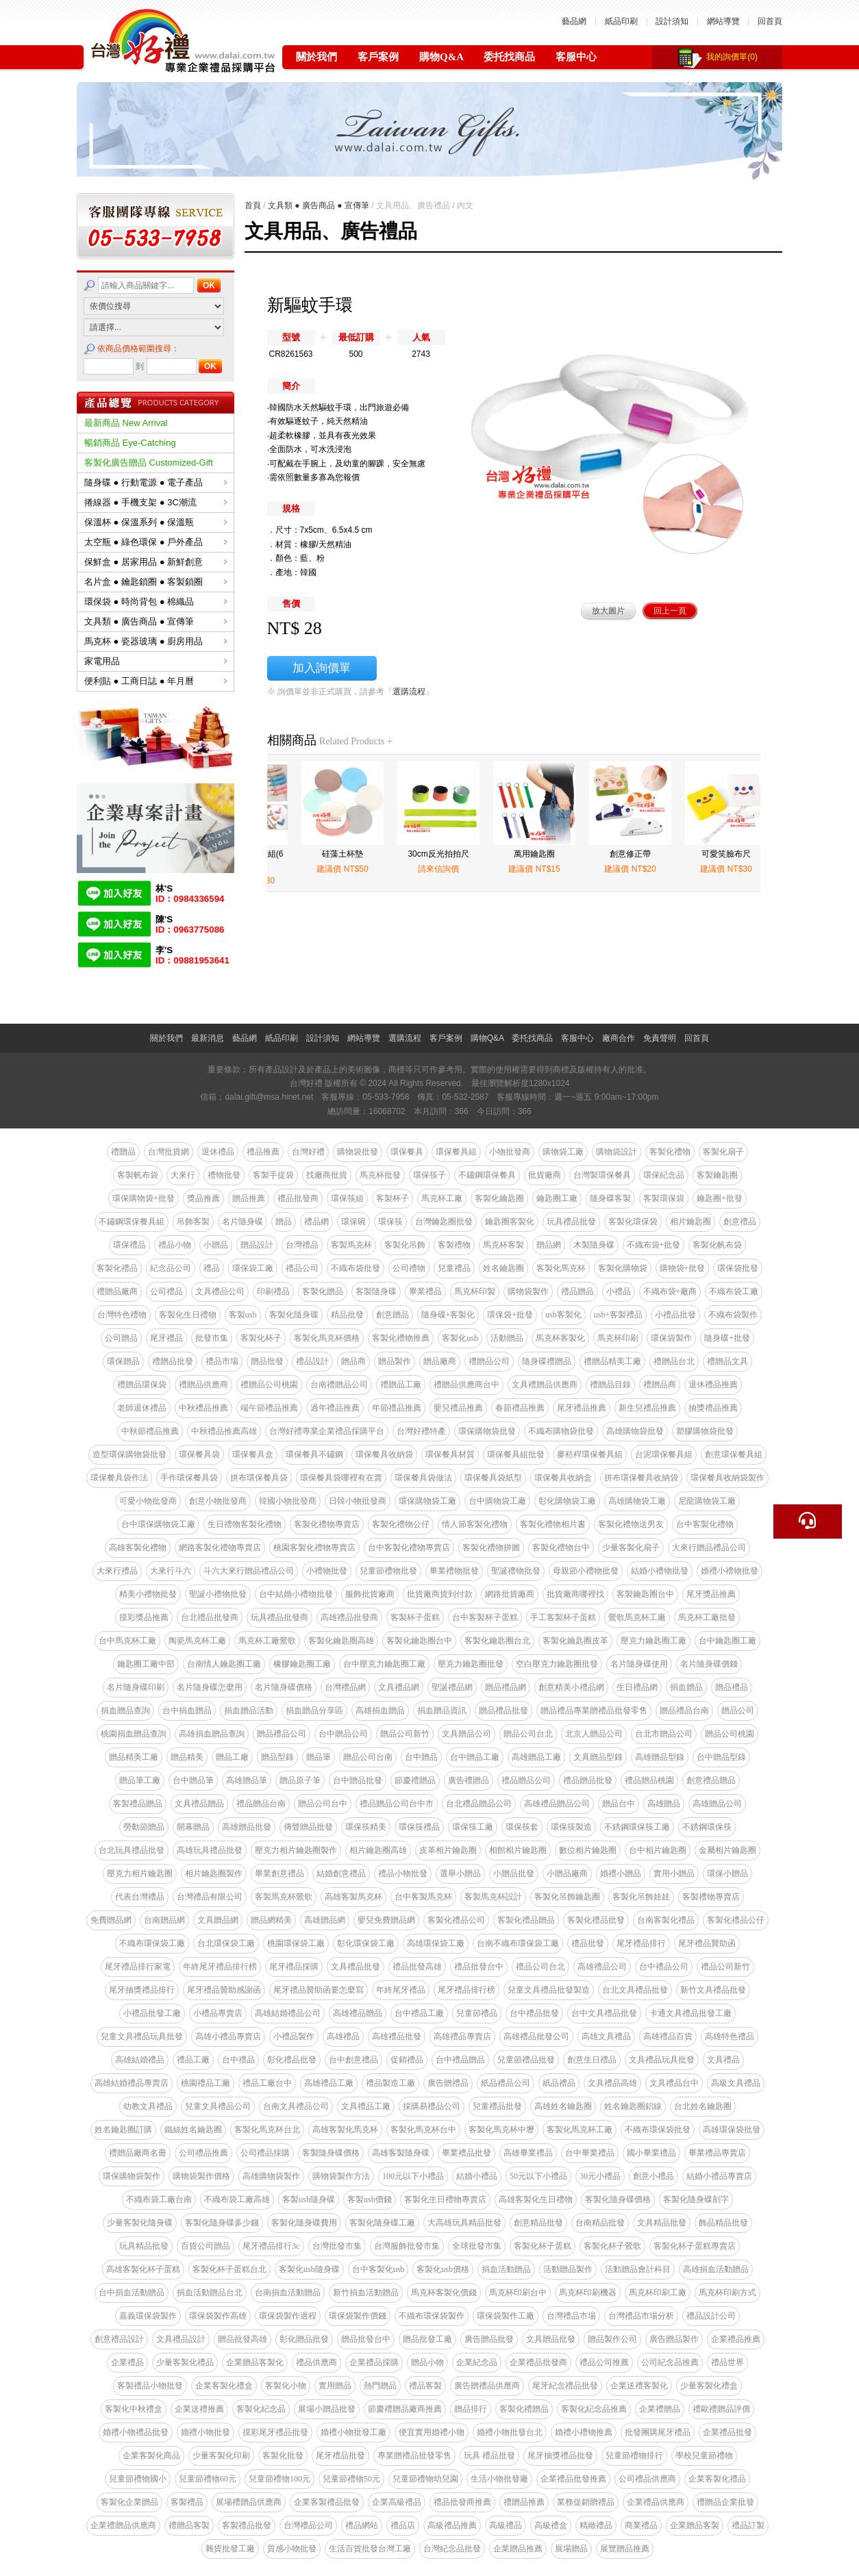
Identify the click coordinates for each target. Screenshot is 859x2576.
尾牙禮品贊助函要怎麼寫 (318, 1990)
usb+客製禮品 (618, 1314)
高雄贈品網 (324, 1920)
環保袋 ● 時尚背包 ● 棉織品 (156, 601)
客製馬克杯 (351, 1245)
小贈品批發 (513, 1873)
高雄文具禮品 (606, 2036)
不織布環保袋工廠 (152, 1943)
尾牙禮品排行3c (270, 2246)
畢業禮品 (425, 1291)
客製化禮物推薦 (401, 1338)
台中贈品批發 (357, 1780)
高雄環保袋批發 (731, 2129)
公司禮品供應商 (647, 2479)
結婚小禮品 (476, 2176)
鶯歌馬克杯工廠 (637, 1617)
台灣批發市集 (337, 2246)
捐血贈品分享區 (314, 1710)
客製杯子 (392, 1198)
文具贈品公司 (466, 1734)
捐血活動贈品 (506, 2269)
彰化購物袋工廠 (567, 1501)
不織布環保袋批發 (657, 2129)
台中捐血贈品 (187, 1710)
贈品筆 (318, 1757)
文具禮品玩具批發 (662, 2059)
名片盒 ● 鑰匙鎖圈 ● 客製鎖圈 (156, 582)
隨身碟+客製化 (448, 1314)
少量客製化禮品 (185, 2362)
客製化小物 (285, 2385)
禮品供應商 (316, 2362)
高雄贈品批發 (246, 1827)
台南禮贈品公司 (339, 1384)
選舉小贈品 (460, 1873)
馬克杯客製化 (560, 1338)
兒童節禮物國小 (137, 2479)
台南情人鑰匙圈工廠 (224, 1664)
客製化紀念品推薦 (594, 2409)
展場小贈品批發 (327, 2409)
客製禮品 (187, 2502)
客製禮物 (454, 1245)
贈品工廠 (232, 1757)
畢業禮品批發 (466, 2153)
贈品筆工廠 (139, 1780)
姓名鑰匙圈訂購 (123, 2129)
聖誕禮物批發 (515, 1571)
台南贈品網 (164, 1920)
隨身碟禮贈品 (546, 1361)
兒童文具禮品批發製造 (549, 1990)
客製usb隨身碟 (308, 2199)
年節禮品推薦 (396, 1408)
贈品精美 (187, 1757)
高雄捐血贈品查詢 (212, 1734)
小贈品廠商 (567, 1873)
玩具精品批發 (144, 2246)
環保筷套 (522, 1827)
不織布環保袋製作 (431, 2316)
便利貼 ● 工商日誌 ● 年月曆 (156, 681)
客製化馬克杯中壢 (501, 2129)
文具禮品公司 (220, 1291)
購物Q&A (441, 56)
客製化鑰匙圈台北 (497, 1640)
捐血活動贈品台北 (209, 2292)
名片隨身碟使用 (639, 1664)
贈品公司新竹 (405, 1734)
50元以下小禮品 (538, 2176)
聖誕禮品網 (452, 1687)
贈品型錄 (277, 1757)
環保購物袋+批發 (143, 1198)
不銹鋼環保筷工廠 (637, 1827)
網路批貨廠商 (509, 1594)
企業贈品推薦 (518, 2548)
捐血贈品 (686, 1687)
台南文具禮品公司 (296, 2106)
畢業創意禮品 (279, 1873)
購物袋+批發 (683, 1268)
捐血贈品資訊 (441, 1710)
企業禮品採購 (374, 2362)
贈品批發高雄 (242, 2339)
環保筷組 (347, 1198)
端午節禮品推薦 (269, 1408)
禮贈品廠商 (117, 1291)
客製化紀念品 (261, 2409)
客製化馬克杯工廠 (579, 2129)
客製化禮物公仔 (401, 1524)
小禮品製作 (293, 2036)
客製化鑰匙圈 (499, 1198)
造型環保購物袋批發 (129, 1454)
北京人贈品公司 (594, 1734)
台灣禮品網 (345, 1687)
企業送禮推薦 (199, 2409)
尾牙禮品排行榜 (466, 1990)
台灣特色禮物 (122, 1314)
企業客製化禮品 (717, 2479)
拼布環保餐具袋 (259, 1477)
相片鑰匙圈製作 (213, 1873)
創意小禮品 (653, 2176)
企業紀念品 (476, 2362)
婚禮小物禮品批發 (136, 2432)
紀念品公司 (170, 1268)
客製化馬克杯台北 (267, 2129)
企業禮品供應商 (655, 2502)
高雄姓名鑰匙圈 (563, 2106)
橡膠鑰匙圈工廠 (302, 1664)
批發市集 (211, 1338)
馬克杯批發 (380, 1175)
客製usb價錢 (369, 2199)
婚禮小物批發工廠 (353, 2432)
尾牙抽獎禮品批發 (560, 2455)
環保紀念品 (663, 1175)
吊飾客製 (193, 1221)
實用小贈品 (674, 1873)
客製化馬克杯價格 (327, 1338)
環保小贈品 (727, 1873)
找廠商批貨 (326, 1175)
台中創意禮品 (353, 2059)
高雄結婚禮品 (139, 2059)
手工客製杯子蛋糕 (563, 1617)
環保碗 (353, 1221)
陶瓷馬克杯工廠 (197, 1640)
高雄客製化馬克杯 (345, 2129)
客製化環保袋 (633, 1221)
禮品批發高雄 (417, 1966)
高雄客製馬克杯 (353, 1897)
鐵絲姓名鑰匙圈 (193, 2129)
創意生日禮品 (592, 2059)
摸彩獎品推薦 (144, 1617)
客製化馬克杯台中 (423, 2129)
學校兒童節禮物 (704, 2455)
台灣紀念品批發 (452, 2548)
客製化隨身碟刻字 (696, 2199)
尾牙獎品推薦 (711, 1594)
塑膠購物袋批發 (705, 1431)
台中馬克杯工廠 (127, 1640)
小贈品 (215, 1245)
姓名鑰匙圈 (503, 1268)
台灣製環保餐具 (602, 1175)
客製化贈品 (322, 1291)
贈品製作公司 (612, 2339)
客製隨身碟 (376, 1291)
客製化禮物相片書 (553, 1524)
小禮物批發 (326, 1571)
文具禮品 (723, 2059)
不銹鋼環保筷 (707, 1827)
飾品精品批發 (723, 2222)
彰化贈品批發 (304, 2339)
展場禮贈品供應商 (249, 2502)
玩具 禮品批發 (489, 2455)
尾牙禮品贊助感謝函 (224, 1990)
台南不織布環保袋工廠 (518, 1943)
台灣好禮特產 (421, 1431)
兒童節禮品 (476, 2013)
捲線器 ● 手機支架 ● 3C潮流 (156, 502)
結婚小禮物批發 (659, 1571)
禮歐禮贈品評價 (721, 2409)
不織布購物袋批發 (561, 1431)
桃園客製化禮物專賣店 (314, 1547)
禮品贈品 (577, 1291)
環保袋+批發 (510, 1314)
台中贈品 (421, 1757)
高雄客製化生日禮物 (536, 2199)
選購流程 (409, 691)
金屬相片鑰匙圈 (727, 1850)
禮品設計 (312, 1361)
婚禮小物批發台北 (510, 2432)
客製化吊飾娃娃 (641, 1897)
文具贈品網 (217, 1920)
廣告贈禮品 (448, 2083)
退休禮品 (217, 1152)
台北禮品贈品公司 (479, 1803)
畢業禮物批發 (454, 1571)
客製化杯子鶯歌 (612, 2246)
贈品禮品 (731, 1687)
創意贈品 (392, 1314)
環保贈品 (123, 1361)
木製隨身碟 (593, 1245)
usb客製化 (563, 1314)
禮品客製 (425, 2385)
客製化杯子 (261, 1338)
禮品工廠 (193, 2059)
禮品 (211, 1268)
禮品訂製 (748, 2525)
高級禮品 (505, 2525)
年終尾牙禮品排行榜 (220, 1966)
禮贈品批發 (172, 1361)
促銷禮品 (406, 2059)
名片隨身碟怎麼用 (209, 1687)
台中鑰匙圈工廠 (727, 1640)
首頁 (253, 205)
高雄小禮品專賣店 (228, 2036)
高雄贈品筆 (246, 1780)
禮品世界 (727, 2362)
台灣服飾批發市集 (407, 2246)
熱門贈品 (380, 2385)
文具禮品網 (398, 1687)
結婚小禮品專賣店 (719, 2176)
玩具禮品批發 (571, 1221)
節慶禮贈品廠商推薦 (405, 2409)
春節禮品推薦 (520, 1408)
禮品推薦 (263, 1152)
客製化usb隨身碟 (309, 2269)
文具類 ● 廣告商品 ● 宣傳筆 (156, 621)
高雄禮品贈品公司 (557, 1803)
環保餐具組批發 (516, 1454)
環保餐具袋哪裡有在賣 (341, 1477)
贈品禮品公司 (281, 1734)
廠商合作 (618, 1038)
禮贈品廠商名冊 (137, 2153)
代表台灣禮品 (139, 1897)
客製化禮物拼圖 (491, 1547)
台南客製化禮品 (666, 1920)
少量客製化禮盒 (709, 2385)
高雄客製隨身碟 (401, 2153)
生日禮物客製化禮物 (245, 1524)
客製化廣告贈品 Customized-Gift (148, 462)
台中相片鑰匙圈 (657, 1850)
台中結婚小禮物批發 (296, 1594)
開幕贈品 (193, 1827)
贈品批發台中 (365, 2339)
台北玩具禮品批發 (131, 1850)
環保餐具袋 (199, 1454)
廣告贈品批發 (489, 2339)
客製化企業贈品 (129, 2502)
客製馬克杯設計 (493, 1897)
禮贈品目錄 (610, 1384)
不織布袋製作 (733, 1314)
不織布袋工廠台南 (159, 2199)
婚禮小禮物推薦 (583, 2432)
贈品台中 (618, 1803)
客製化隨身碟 (294, 1314)
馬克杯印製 (474, 1291)
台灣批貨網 (168, 1152)
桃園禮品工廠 (205, 2083)
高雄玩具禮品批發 (209, 1850)
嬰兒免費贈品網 (386, 1920)
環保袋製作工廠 (505, 2316)
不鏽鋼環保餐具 (487, 1175)
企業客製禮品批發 (327, 2502)
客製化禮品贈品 (526, 1920)
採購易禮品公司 (431, 2106)
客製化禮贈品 (524, 2409)
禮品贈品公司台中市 (397, 1803)
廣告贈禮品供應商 (487, 2385)
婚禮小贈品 (620, 1873)
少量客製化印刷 (221, 2455)
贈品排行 (470, 2409)
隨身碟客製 (610, 1198)
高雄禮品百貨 (668, 2036)
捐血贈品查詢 (125, 1710)
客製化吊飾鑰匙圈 (567, 1897)
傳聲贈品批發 (308, 1827)
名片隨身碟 (242, 1221)
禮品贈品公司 (526, 1780)
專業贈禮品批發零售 (414, 2455)
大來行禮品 (117, 1571)
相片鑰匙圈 (690, 1221)
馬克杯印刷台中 (518, 2292)
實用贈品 (335, 2385)
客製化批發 (282, 2455)
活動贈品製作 (568, 2269)
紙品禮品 (559, 2083)
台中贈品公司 (343, 1734)
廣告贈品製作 (674, 2339)
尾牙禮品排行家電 (138, 1966)
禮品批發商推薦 (462, 2502)
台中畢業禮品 (589, 2153)
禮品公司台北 (540, 1966)
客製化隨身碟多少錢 (222, 2222)
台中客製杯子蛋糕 (485, 1617)
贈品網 (548, 1245)
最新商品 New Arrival (125, 423)
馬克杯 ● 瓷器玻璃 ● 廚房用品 (156, 641)
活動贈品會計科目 (638, 2269)
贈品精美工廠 (133, 1757)
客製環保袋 (663, 1198)
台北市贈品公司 (664, 1734)
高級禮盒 (550, 2525)
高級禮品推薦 (452, 2525)
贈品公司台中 (322, 1803)
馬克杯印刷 (617, 1338)
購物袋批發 (357, 1152)
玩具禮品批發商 (279, 1617)
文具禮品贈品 (199, 1803)
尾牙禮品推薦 (581, 1408)
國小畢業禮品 (651, 2153)
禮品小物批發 (402, 1873)
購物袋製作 (528, 1291)
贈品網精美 (271, 1920)
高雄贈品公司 (717, 1803)
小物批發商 (509, 1152)
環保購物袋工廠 (427, 1501)
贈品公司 (737, 1710)
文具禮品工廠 (365, 2106)
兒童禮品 (454, 1268)
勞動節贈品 (143, 1827)
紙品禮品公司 (505, 2083)
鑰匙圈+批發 (720, 1198)
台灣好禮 (308, 1152)
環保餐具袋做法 (423, 1477)
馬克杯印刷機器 (588, 2292)
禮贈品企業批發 (725, 2502)
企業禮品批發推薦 (573, 2479)
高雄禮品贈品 (357, 2013)
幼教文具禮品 (148, 2106)
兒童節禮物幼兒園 (425, 2479)
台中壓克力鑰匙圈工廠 (384, 1664)
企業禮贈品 (659, 2409)
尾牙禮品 (166, 1338)
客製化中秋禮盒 (133, 2409)
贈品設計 (256, 1245)
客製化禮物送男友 (631, 1524)
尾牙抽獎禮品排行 (142, 1990)
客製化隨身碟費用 (304, 2222)
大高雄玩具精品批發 (464, 2222)
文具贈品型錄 (598, 1757)
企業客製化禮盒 (224, 2385)
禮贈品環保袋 (141, 1384)
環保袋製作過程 (287, 2316)
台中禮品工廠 (419, 2013)
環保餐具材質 (450, 1454)
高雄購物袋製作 (271, 2176)
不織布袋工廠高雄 (237, 2199)
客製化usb (460, 1338)
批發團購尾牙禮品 (657, 2432)
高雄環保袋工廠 (435, 1943)
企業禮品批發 (727, 2432)
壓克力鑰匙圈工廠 (653, 1640)
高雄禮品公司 (602, 1966)
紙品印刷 (621, 21)
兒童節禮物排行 (634, 2455)
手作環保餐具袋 (189, 1477)
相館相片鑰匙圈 (518, 1850)
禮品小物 (174, 1245)
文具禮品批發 (355, 1966)
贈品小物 (427, 2362)
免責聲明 (659, 1038)
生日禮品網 (637, 1687)
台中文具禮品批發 (604, 2013)
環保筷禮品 (419, 1827)
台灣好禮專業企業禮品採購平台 (326, 1431)
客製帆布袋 (137, 1175)
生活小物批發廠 (499, 2479)
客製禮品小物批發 (150, 2385)
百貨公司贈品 (205, 2246)
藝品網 (574, 21)
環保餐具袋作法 (119, 1477)
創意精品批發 (538, 2222)
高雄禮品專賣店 (462, 2036)
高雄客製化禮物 (137, 1547)
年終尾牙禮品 (400, 1990)
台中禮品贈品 (460, 2059)
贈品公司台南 (368, 1757)
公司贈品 (121, 1338)
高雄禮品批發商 (349, 1617)
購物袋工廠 (563, 1152)
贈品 (283, 1221)
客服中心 (576, 56)
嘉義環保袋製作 (148, 2316)
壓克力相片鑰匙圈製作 (296, 1850)
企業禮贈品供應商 (123, 2525)
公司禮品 (166, 1291)
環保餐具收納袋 (384, 1454)
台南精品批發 (600, 2222)
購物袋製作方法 (341, 2176)
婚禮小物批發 (205, 2432)
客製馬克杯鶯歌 (283, 1897)
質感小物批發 (291, 2548)
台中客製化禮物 (705, 1524)
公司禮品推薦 (203, 2153)
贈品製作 (394, 1361)
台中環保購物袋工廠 (158, 1524)
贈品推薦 (248, 1198)
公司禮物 (409, 1268)
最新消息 (207, 1038)
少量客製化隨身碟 (140, 2222)
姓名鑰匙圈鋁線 (633, 2106)
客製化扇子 (723, 1152)
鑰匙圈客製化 (509, 1221)
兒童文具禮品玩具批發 (142, 2036)
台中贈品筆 (193, 1780)
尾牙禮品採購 (294, 1966)
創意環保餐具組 (733, 1454)
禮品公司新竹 (725, 1966)
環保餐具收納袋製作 (727, 1477)
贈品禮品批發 (503, 1710)
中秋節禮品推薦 (150, 1431)
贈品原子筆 (300, 1780)
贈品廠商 (439, 1361)
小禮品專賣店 (217, 2013)
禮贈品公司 (489, 1361)
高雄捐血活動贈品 (716, 2269)
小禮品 (618, 1291)
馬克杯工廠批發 (707, 1617)
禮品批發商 (298, 1198)
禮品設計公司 (711, 2316)
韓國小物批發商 (287, 1501)
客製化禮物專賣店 (327, 1524)
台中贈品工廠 (474, 1757)
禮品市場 (222, 1361)
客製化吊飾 (404, 1245)
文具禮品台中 (674, 2083)
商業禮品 (641, 2525)
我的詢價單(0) (732, 57)
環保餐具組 (456, 1152)
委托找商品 (509, 56)
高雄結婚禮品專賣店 (132, 2083)
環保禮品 (129, 1245)
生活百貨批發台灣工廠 (370, 2548)
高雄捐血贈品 (380, 1710)
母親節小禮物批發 (586, 1571)
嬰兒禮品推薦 (458, 1408)
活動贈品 (506, 1338)
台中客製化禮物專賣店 (409, 1547)
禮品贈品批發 (587, 1780)
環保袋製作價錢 (357, 2316)
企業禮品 (127, 2362)
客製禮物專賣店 (711, 1897)
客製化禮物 (669, 1152)
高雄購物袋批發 (635, 1431)
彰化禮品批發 (291, 2059)
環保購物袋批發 (487, 1431)
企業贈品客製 (694, 2525)
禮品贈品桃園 (649, 1780)
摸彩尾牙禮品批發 (275, 2432)
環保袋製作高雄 (218, 2316)
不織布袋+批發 (654, 1245)
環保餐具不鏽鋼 (314, 1454)
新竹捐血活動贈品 (366, 2292)
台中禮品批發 (534, 2013)
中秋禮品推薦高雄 (224, 1431)
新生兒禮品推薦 (647, 1408)
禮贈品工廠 (400, 1384)
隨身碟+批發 (727, 1338)
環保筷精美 (365, 1827)
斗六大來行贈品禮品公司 (248, 1571)
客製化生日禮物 (187, 1314)
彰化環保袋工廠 (366, 1943)
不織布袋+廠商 (670, 1291)
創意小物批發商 (218, 1501)
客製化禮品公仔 (735, 1920)
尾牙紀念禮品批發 (565, 2385)
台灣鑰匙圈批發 (444, 1221)
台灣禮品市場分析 (641, 2316)
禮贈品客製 (189, 2525)
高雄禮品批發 (396, 2036)
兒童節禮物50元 (351, 2479)
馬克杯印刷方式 (727, 2292)
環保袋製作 (671, 1338)
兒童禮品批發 (497, 2106)
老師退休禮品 (141, 1408)
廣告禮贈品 (468, 1780)
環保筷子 (429, 1175)
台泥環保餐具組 (664, 1454)
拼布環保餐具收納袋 (641, 1477)
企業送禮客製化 (639, 2385)
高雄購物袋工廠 (637, 1501)
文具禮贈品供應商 (544, 1384)
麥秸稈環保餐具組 (590, 1454)
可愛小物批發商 (148, 1501)
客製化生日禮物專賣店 (445, 2199)
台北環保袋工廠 (226, 1943)
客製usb (243, 1314)
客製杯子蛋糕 (415, 1617)
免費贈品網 (111, 1920)
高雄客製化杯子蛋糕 (143, 2269)
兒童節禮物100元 (279, 2479)
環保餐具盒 (252, 1454)
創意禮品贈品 (711, 1780)
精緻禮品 (596, 2525)
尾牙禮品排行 (641, 1943)
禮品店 (402, 2525)
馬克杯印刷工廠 (657, 2292)
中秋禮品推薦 (203, 1408)
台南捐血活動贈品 (288, 2292)
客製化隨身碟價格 (618, 2199)
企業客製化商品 (151, 2455)
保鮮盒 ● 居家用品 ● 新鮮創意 (156, 562)
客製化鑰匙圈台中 (419, 1640)
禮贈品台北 (674, 1361)
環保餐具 (406, 1152)
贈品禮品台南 (684, 1710)
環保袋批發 (737, 1268)
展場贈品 (571, 2548)
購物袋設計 (616, 1152)
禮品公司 (302, 1268)
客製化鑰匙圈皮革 (575, 1640)
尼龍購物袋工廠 (707, 1501)
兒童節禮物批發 (388, 1571)
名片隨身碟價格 (283, 1687)
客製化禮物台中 (561, 1547)
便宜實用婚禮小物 (431, 2432)
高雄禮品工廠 (328, 2083)
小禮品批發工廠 (152, 2013)
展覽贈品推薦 (624, 2548)
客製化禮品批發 (596, 1920)
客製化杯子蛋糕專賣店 (694, 2246)
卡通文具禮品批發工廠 (690, 2013)
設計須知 (672, 21)
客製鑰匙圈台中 (645, 1594)
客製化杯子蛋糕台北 (229, 2269)
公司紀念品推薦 (670, 2362)
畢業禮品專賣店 (717, 2153)
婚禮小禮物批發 (729, 1571)
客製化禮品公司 (456, 1920)
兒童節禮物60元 (207, 2479)
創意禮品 (739, 1221)
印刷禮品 (273, 1291)
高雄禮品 (343, 2036)
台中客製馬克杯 (423, 1897)
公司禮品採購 (265, 2153)
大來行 (183, 1175)
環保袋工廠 (252, 1268)
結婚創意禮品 (341, 1873)
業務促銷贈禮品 (585, 2502)
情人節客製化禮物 (475, 1524)
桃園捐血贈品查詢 (133, 1734)
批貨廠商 (544, 1175)
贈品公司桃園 (729, 1734)
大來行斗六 (170, 1571)
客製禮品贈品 (137, 1803)
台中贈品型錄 (721, 1757)
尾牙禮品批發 (340, 2455)
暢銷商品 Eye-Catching (130, 443)
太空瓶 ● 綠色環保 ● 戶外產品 (156, 542)
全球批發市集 (476, 2246)
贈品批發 (267, 1361)
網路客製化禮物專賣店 (220, 1547)
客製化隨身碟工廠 (382, 2222)
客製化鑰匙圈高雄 (341, 1640)
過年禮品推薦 (335, 1408)
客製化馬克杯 (561, 1268)
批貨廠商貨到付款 (440, 1594)
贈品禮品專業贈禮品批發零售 (593, 1710)
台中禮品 (238, 2059)
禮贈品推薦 (524, 2502)
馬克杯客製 (503, 1245)
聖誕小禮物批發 (218, 1594)
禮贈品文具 (727, 1361)
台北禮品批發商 (209, 1617)
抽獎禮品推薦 (713, 1408)
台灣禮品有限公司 (209, 1897)
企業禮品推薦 (735, 2339)
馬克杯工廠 (441, 1198)
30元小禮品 (600, 2176)
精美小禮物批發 (148, 1594)
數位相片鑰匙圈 (588, 1850)
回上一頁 (669, 611)
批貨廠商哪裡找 (575, 1594)
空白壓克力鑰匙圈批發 (557, 1664)
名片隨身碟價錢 (709, 1664)
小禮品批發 (675, 1314)
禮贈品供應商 (203, 1384)
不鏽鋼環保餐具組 (131, 1221)
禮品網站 (361, 2525)
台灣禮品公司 (308, 2525)
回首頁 (770, 21)
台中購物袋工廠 (497, 1501)
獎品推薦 (203, 1198)
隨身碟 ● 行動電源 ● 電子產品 (156, 482)
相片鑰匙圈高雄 (378, 1850)
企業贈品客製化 (255, 2362)
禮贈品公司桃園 (269, 1384)
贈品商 (353, 1361)
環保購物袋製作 (131, 2176)
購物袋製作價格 (201, 2176)
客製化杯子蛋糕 (542, 2246)
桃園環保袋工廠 (296, 1943)
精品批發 (347, 1314)
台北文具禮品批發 (635, 1990)
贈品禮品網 (505, 1687)
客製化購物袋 (622, 1268)
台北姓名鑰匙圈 (703, 2106)
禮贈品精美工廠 (612, 1361)
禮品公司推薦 (604, 2362)
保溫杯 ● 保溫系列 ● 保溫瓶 (156, 522)
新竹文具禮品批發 (713, 1990)
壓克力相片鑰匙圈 (140, 1873)
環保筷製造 (571, 1827)
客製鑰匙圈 (717, 1175)
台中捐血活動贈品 (131, 2292)
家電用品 (156, 661)
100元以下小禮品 (413, 2176)
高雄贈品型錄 (659, 1757)
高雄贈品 (663, 1803)
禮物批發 (224, 1175)
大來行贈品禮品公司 (709, 1547)
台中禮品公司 (663, 1966)
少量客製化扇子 (631, 1547)
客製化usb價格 (442, 2269)
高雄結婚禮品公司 (288, 2013)
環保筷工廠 (472, 1827)
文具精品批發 (661, 2222)
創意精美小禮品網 (571, 1687)
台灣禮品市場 (571, 2316)
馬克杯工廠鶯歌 (267, 1640)
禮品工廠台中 (267, 2083)
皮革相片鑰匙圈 (448, 1850)
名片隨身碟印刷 (135, 1687)
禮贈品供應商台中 (466, 1384)
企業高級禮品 (396, 2502)
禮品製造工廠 (390, 2083)
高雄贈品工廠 (536, 1757)
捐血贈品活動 (248, 1710)
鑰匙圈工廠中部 (146, 1664)
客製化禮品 (117, 1268)
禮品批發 (587, 1943)
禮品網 (316, 1221)
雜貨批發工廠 (230, 2548)
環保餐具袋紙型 (493, 1477)
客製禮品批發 (246, 2525)
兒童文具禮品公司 (218, 2106)
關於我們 (316, 56)
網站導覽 (723, 21)
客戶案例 (378, 56)
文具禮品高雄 (612, 2083)
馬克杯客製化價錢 (444, 2292)
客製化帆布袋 (717, 1245)
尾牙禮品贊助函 (707, 1943)
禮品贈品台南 (261, 1803)
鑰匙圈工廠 (556, 1198)
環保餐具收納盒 (563, 1477)
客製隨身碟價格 (331, 2153)
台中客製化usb (378, 2269)
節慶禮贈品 (415, 1780)
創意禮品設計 (119, 2339)
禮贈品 (123, 1152)
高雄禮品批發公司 (536, 2036)
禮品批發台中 (478, 1966)
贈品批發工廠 (427, 2339)
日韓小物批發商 (357, 1501)
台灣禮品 (302, 1245)
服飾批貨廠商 (370, 1594)
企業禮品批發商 (538, 2362)
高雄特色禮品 (729, 2036)
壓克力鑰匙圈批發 (470, 1664)
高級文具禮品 (735, 2083)
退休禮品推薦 (713, 1384)
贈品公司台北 (528, 1734)
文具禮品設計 (181, 2339)
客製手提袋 (273, 1175)
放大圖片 (608, 611)
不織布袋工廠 (733, 1291)
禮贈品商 (659, 1384)
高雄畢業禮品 (528, 2153)
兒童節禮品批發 (526, 2059)
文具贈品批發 (550, 2339)
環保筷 (390, 1221)
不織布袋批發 (355, 1268)
